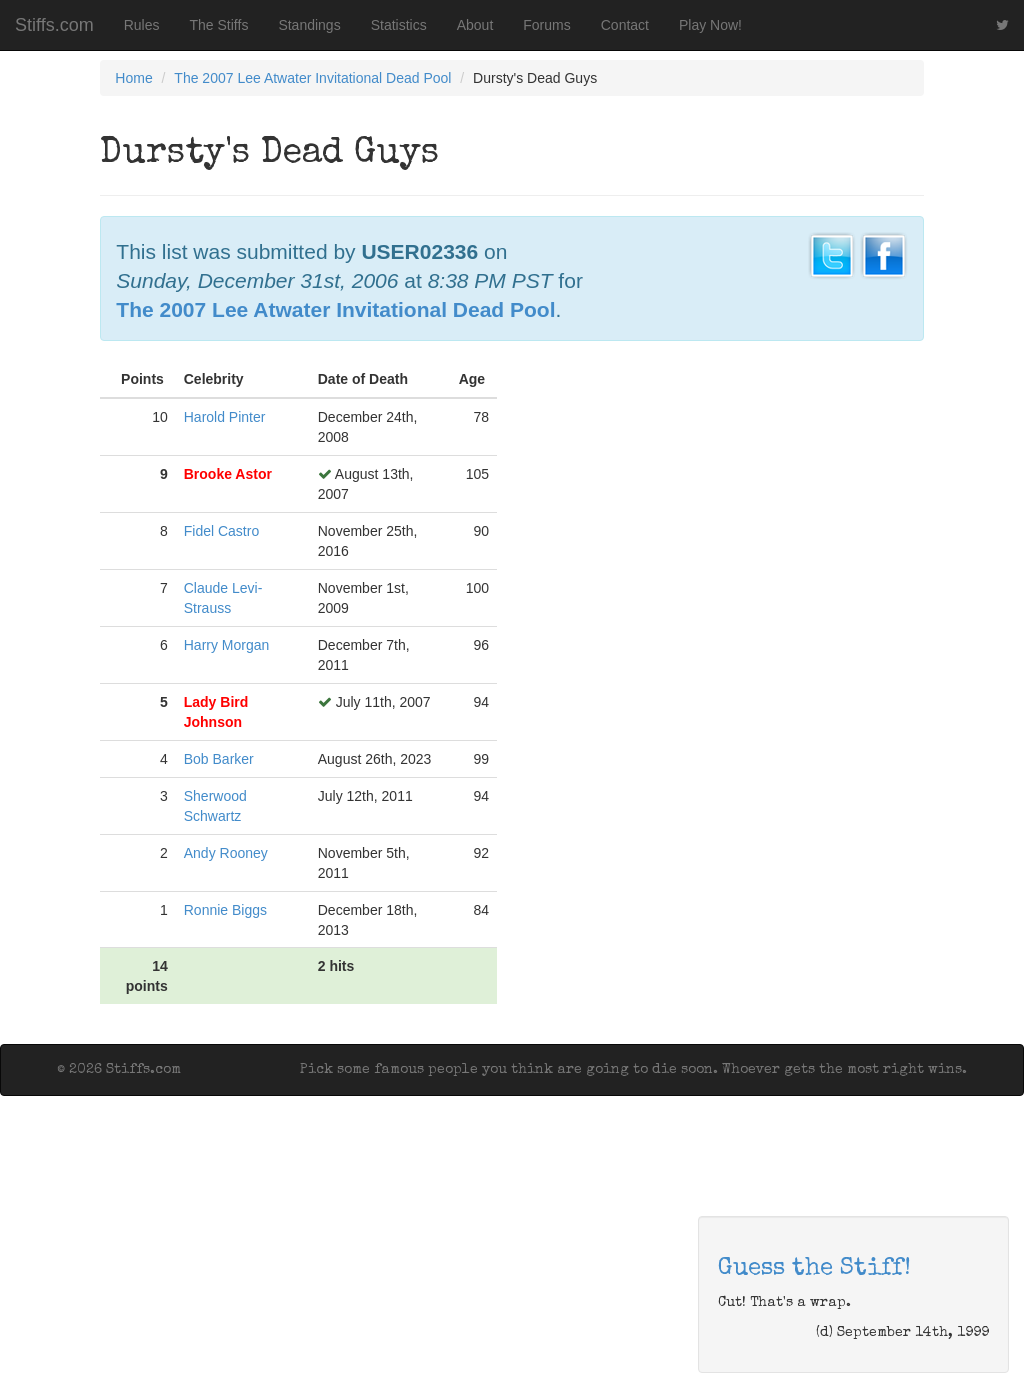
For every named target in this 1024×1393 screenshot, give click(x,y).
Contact (625, 25)
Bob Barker (219, 759)
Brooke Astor (228, 474)
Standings (309, 25)
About (475, 25)
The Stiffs (219, 25)
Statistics (399, 25)
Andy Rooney (226, 853)
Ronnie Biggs (225, 910)
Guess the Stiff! (814, 1269)
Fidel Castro (221, 531)
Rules (142, 25)
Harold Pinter (225, 417)
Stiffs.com (54, 25)
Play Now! (710, 25)
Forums (546, 25)
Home (133, 78)
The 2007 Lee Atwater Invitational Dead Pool (312, 78)
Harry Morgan (227, 645)
